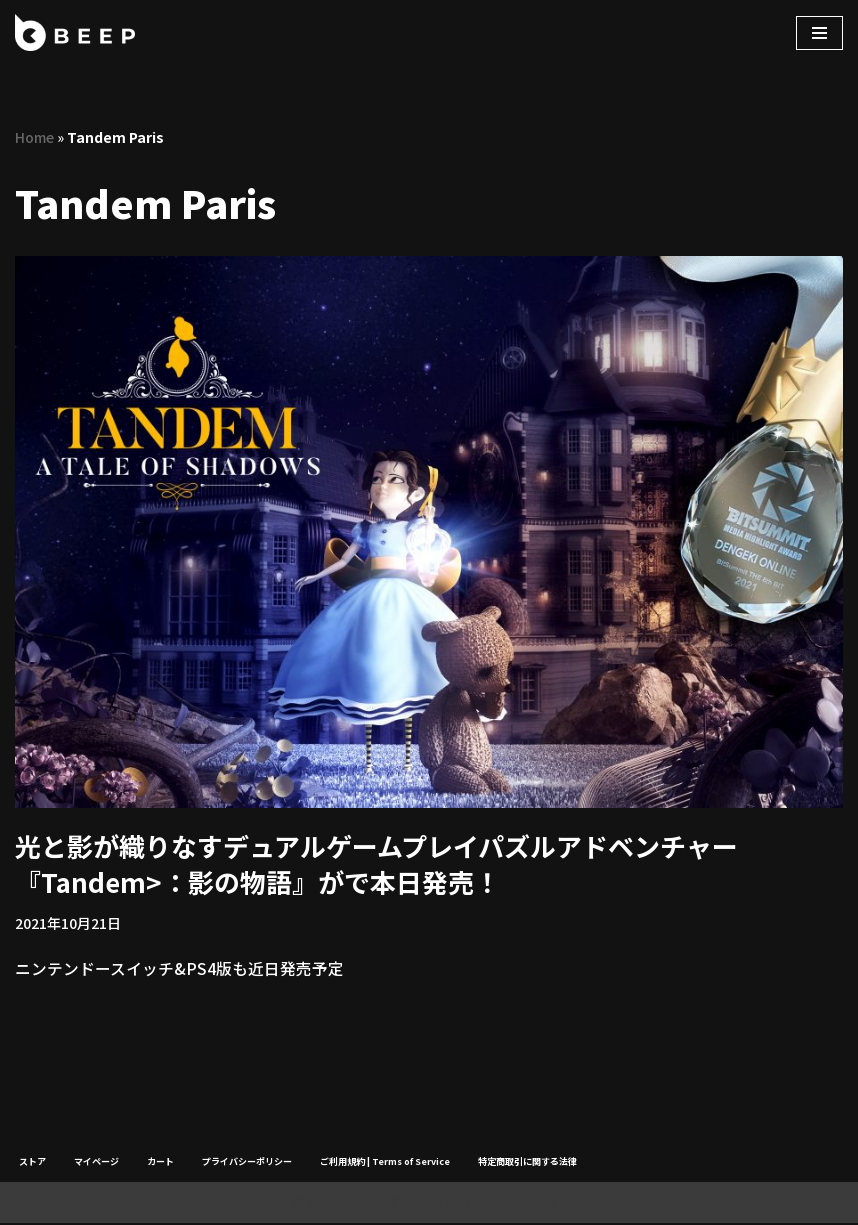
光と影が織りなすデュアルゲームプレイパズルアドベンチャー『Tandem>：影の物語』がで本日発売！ (376, 863)
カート (160, 1162)
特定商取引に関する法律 (527, 1162)
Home (34, 137)
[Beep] (75, 32)
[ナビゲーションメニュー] (819, 33)
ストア (32, 1162)
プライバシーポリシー (247, 1162)
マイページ (96, 1162)
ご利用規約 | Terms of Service (385, 1162)
